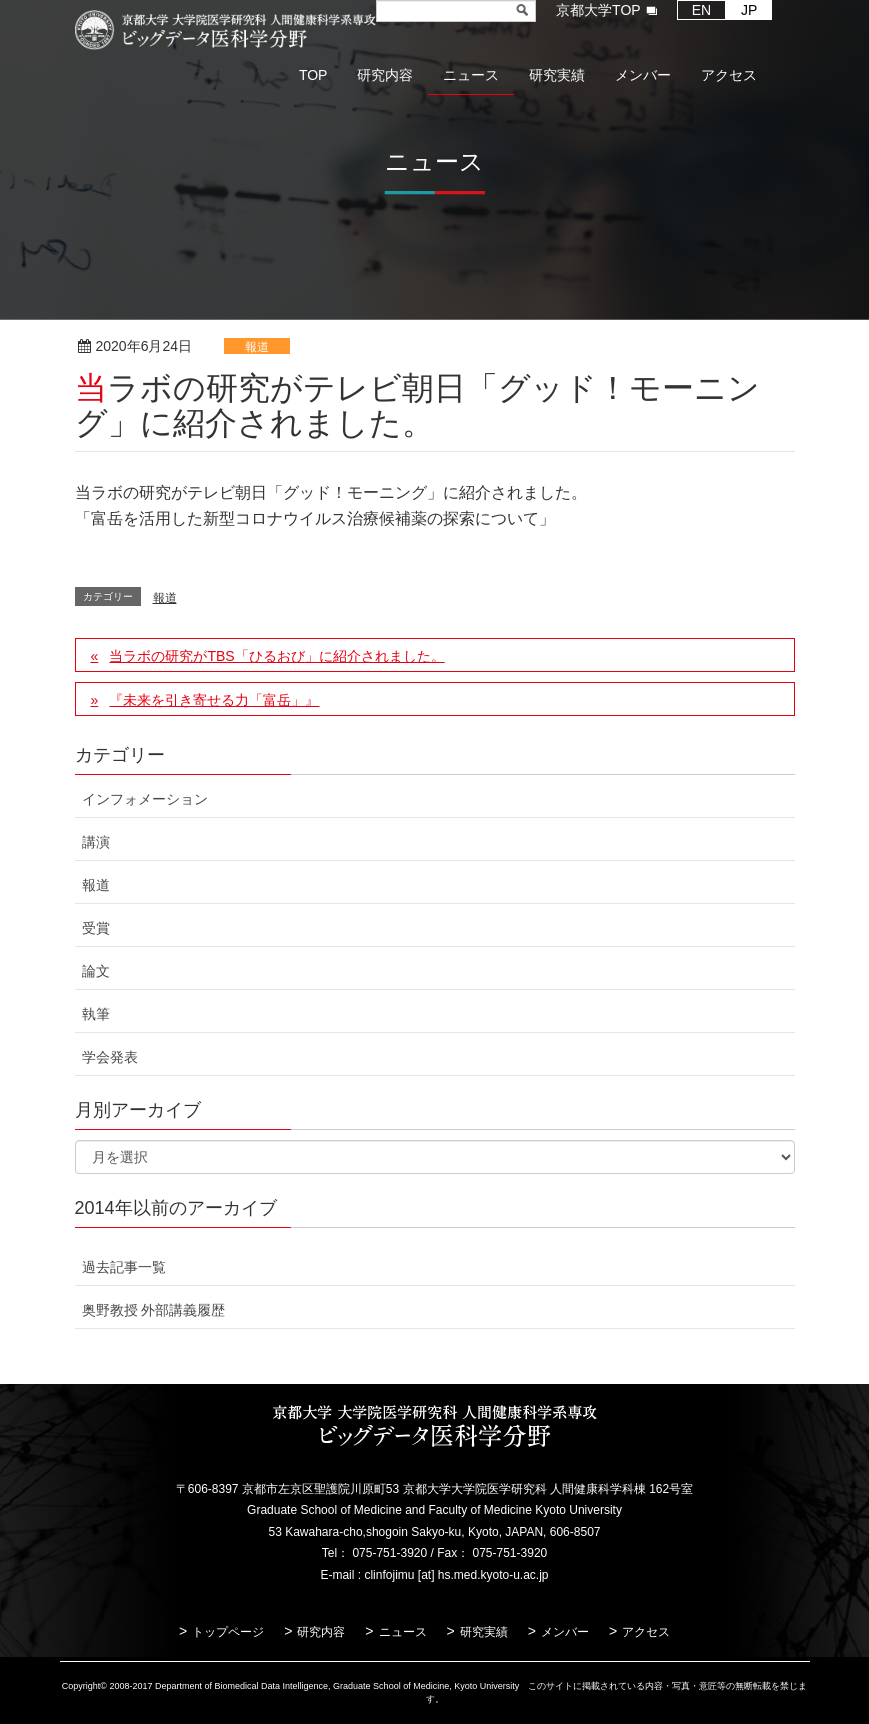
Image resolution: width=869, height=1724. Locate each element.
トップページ (228, 1632)
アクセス (646, 1632)
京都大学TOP (598, 10)
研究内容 (321, 1632)
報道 (257, 347)
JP (749, 10)
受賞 (96, 928)
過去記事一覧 (124, 1267)
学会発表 (110, 1057)
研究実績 (484, 1632)
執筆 (96, 1014)
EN (701, 10)
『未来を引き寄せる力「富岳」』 (214, 700)
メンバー (565, 1632)
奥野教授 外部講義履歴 (154, 1310)
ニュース (403, 1632)
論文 (96, 971)
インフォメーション (145, 799)
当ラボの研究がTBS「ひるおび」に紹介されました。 (276, 656)
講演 (96, 842)
